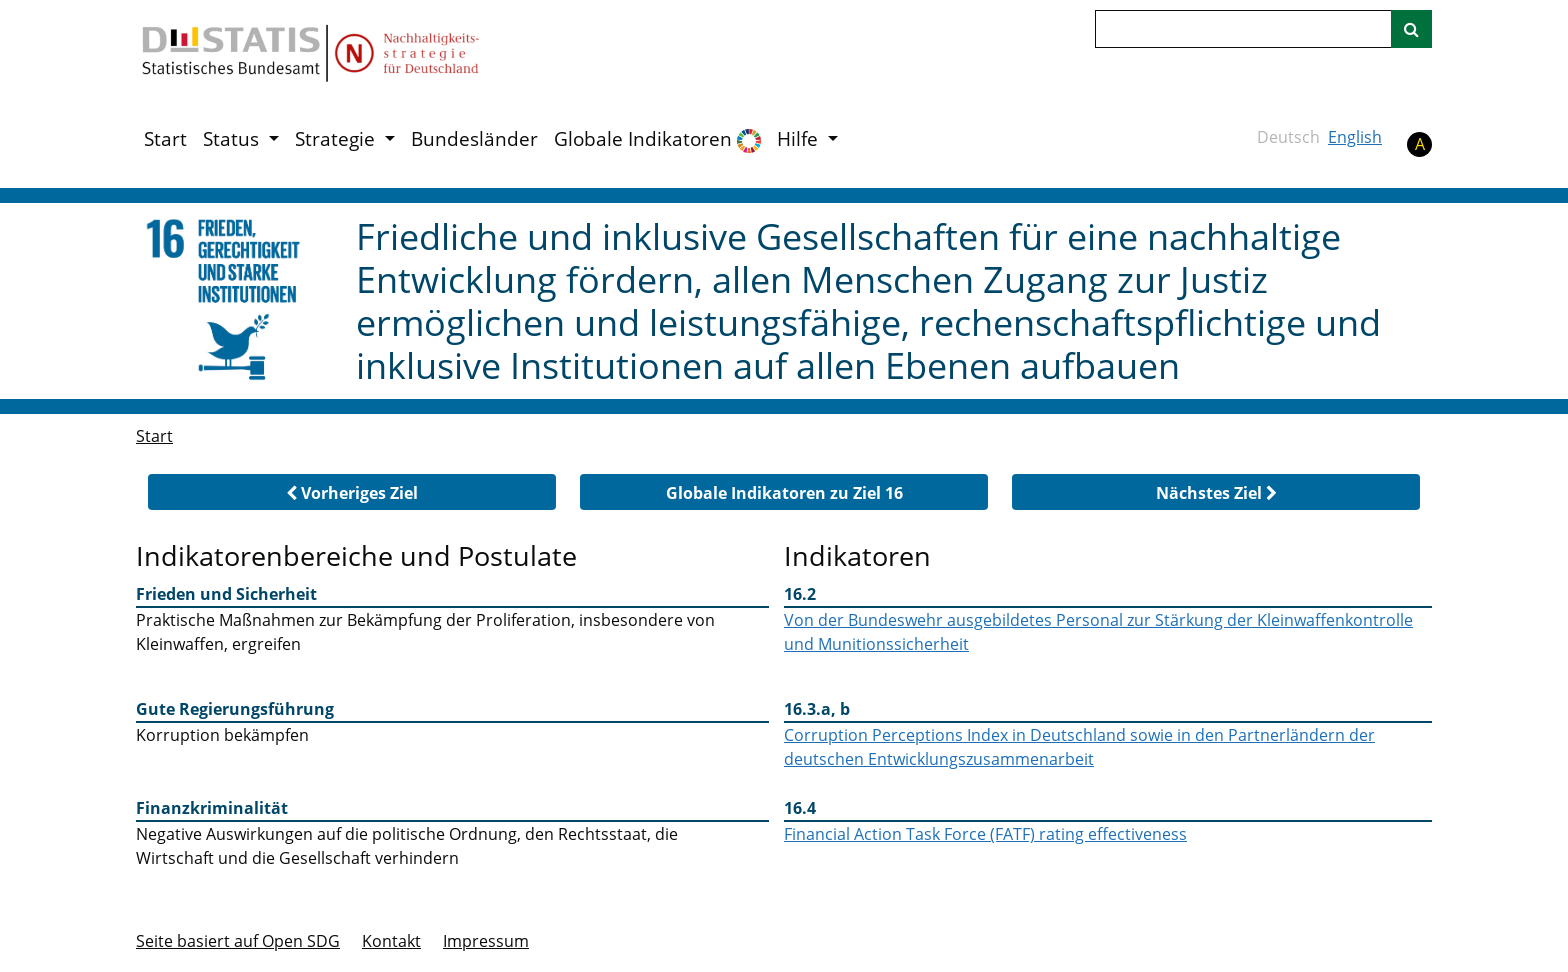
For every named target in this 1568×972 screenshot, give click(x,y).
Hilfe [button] (800, 139)
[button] (352, 492)
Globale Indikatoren (657, 139)
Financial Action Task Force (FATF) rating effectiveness (985, 834)
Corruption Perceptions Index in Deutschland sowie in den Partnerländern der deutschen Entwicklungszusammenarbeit (1079, 747)
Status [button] (233, 139)
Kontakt (391, 941)
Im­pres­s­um (486, 941)
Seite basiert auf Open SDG (238, 941)
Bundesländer (474, 139)
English (1355, 137)
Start (165, 139)
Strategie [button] (337, 139)
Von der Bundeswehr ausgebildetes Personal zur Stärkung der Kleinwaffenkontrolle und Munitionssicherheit (1098, 632)
